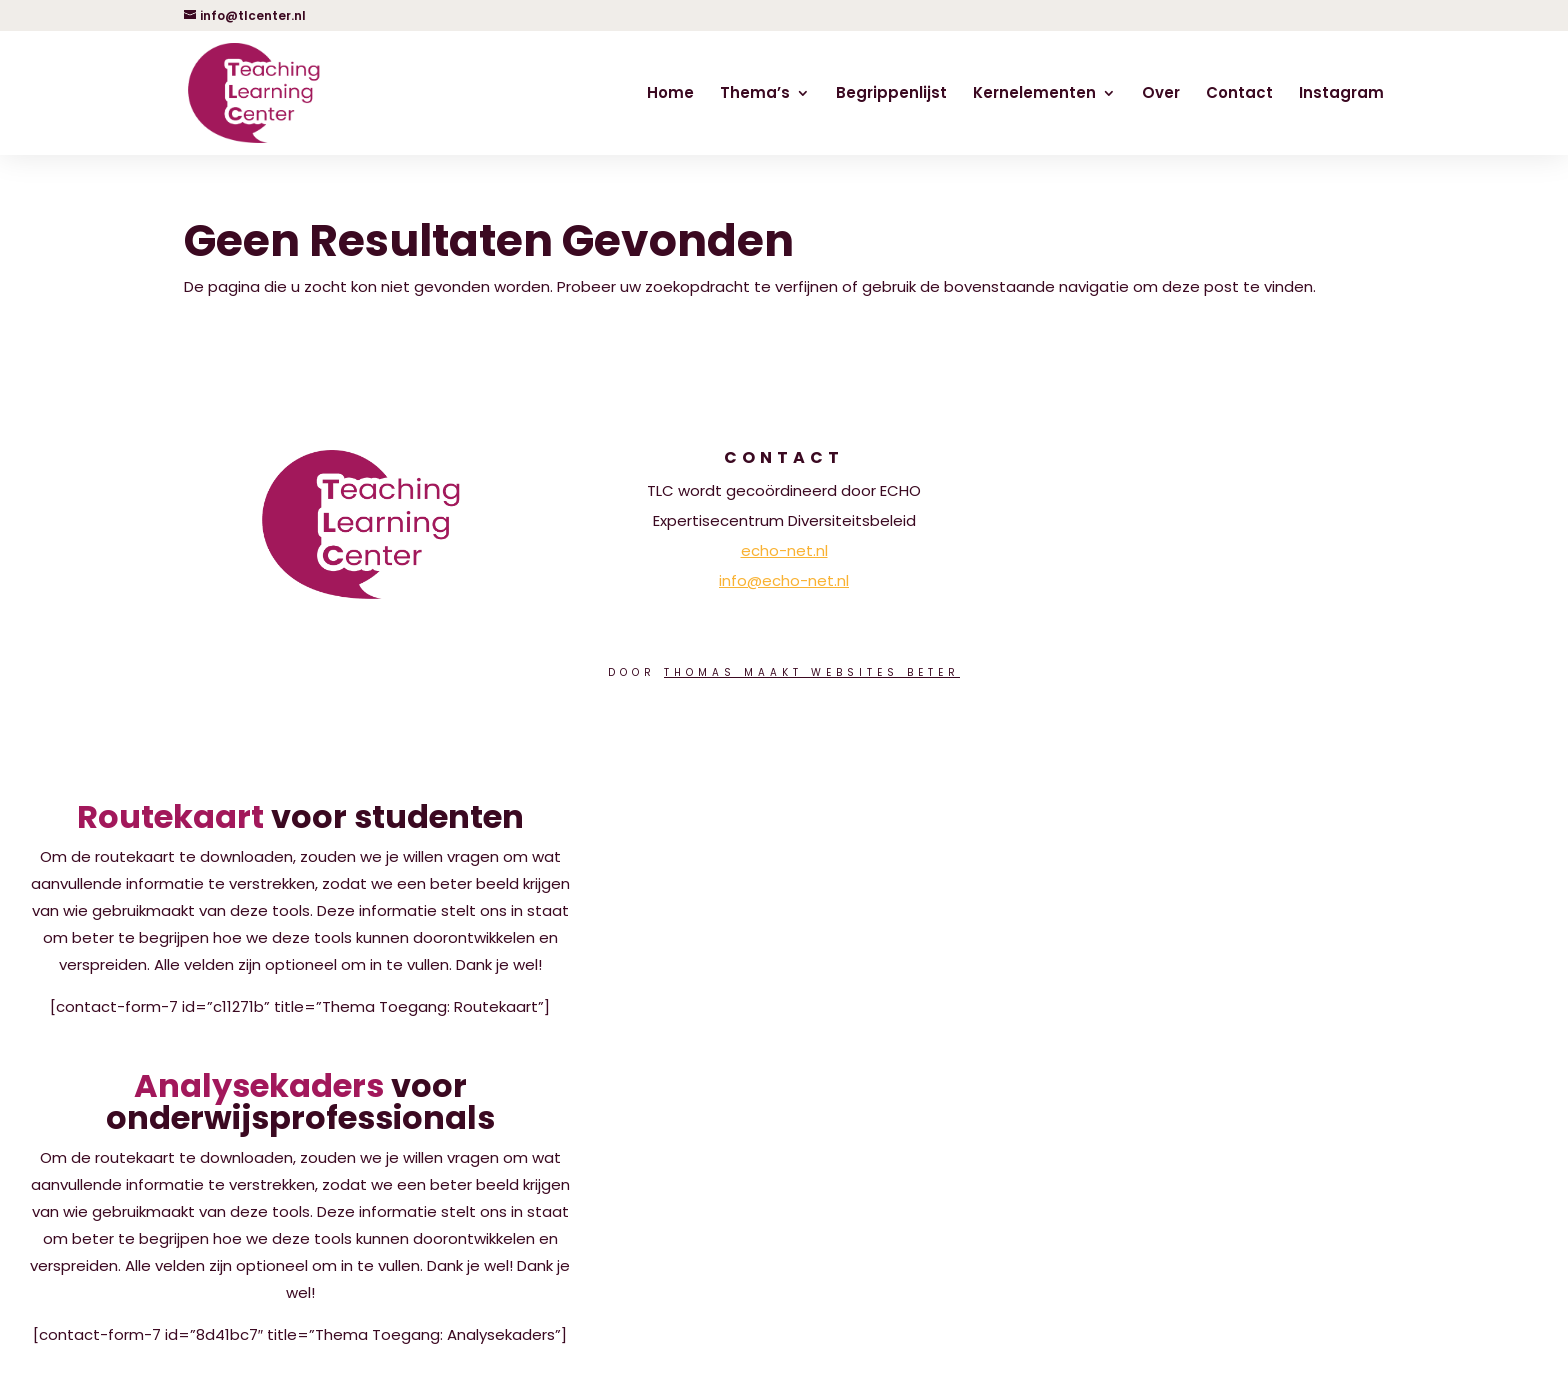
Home (670, 94)
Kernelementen (1034, 94)
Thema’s (755, 94)
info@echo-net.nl (784, 580)
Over (1161, 94)
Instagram (1341, 94)
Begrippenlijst (891, 94)
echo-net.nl (784, 550)
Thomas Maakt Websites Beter (812, 672)
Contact (1239, 94)
